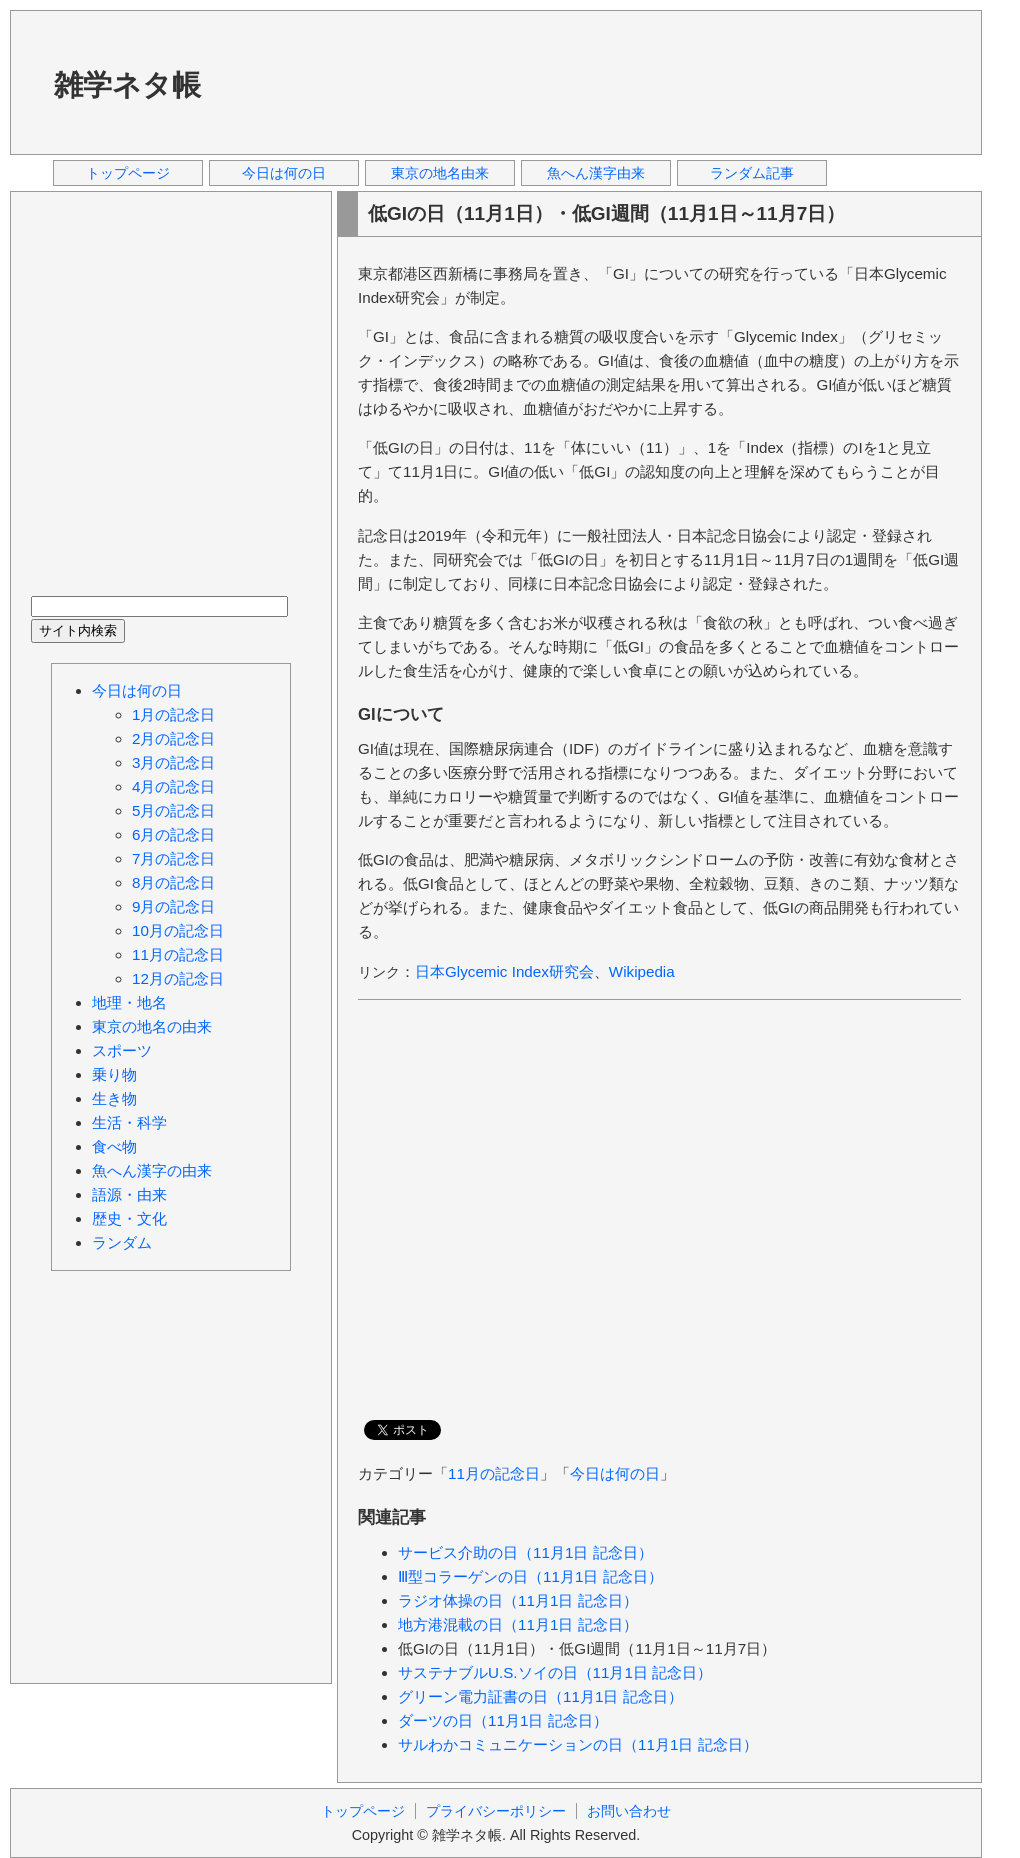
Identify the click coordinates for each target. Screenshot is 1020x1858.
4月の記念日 (173, 786)
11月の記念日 (494, 1473)
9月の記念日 (173, 906)
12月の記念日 (178, 978)
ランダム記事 (752, 173)
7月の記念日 (173, 858)
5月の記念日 (173, 810)
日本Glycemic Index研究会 (504, 971)
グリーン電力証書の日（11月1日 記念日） (540, 1696)
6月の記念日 (173, 834)
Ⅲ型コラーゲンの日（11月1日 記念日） (530, 1576)
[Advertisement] (305, 81)
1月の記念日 (173, 714)
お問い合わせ (629, 1811)
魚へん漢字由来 (596, 173)
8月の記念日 (173, 882)
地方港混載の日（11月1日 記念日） (518, 1624)
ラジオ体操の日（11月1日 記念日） (518, 1600)
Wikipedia (642, 971)
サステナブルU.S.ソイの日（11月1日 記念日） (555, 1672)
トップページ (128, 173)
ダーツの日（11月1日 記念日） (503, 1720)
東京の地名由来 (440, 173)
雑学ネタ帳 (127, 85)
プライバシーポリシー (496, 1811)
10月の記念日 (178, 930)
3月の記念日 (173, 762)
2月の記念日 (173, 738)
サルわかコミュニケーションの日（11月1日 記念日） (578, 1744)
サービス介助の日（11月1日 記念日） (525, 1552)
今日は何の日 (284, 173)
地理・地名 (129, 1002)
